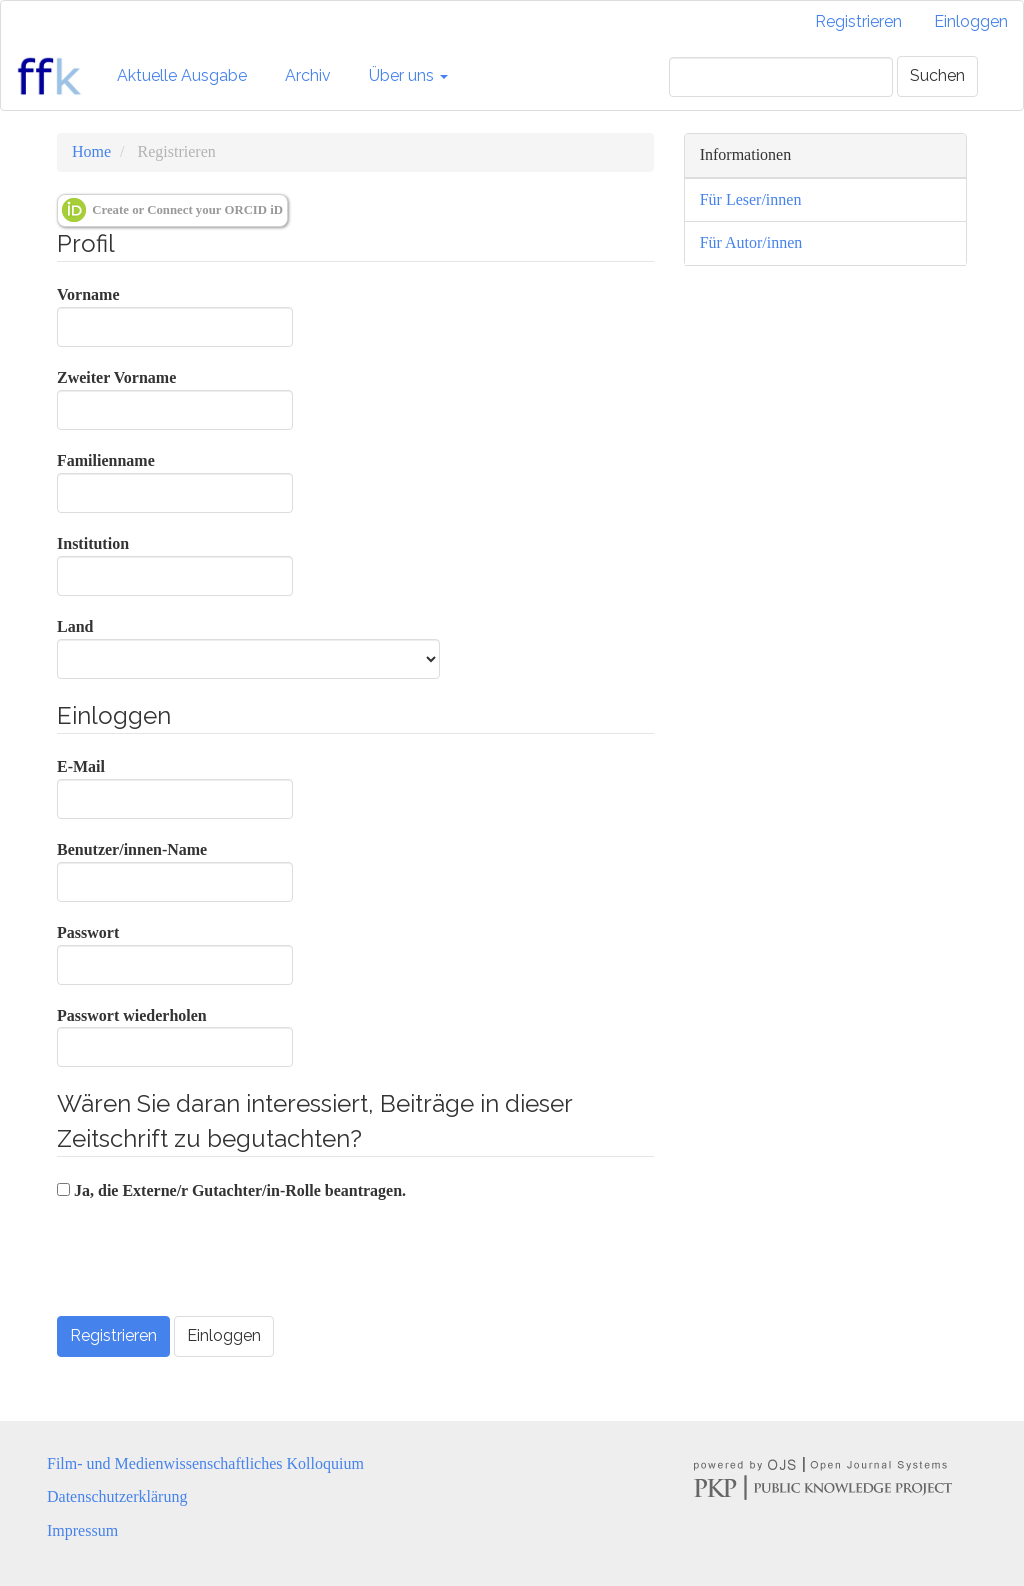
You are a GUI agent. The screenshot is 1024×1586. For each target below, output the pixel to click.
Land (248, 648)
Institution (175, 565)
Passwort (175, 954)
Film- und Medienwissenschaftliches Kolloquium (205, 1463)
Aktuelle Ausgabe (182, 75)
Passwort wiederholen (175, 1037)
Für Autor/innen (751, 242)
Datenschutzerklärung (117, 1496)
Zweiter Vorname (175, 399)
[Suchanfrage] (781, 77)
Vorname (175, 316)
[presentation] (209, 1262)
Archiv (308, 75)
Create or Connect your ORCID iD (172, 210)
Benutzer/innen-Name (175, 871)
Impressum (82, 1530)
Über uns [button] (408, 75)
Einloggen (971, 21)
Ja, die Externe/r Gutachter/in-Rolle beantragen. (231, 1190)
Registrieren (858, 21)
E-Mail (175, 788)
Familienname (175, 482)
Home (91, 151)
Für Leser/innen (751, 199)
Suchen (937, 75)
